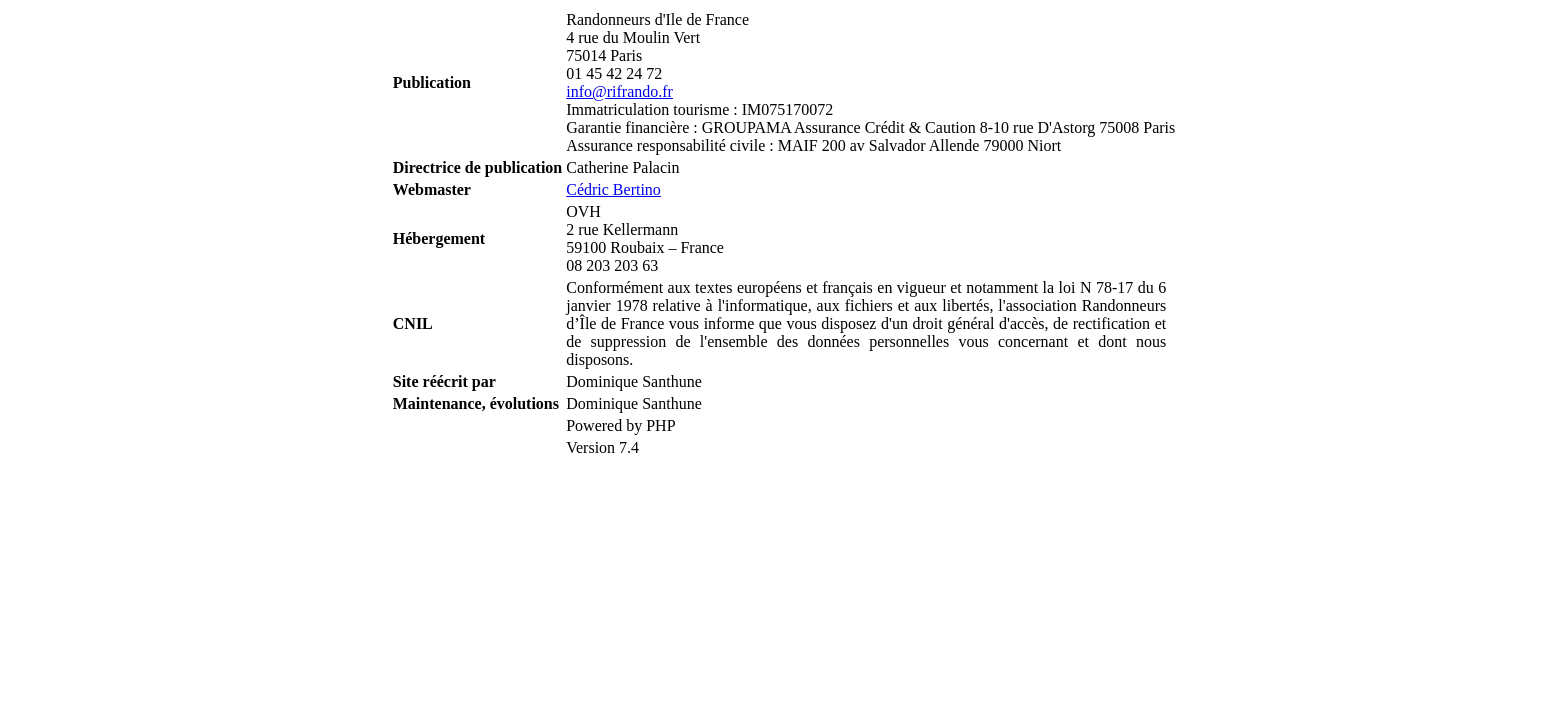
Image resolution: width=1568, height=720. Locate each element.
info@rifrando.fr (619, 91)
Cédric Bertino (613, 189)
